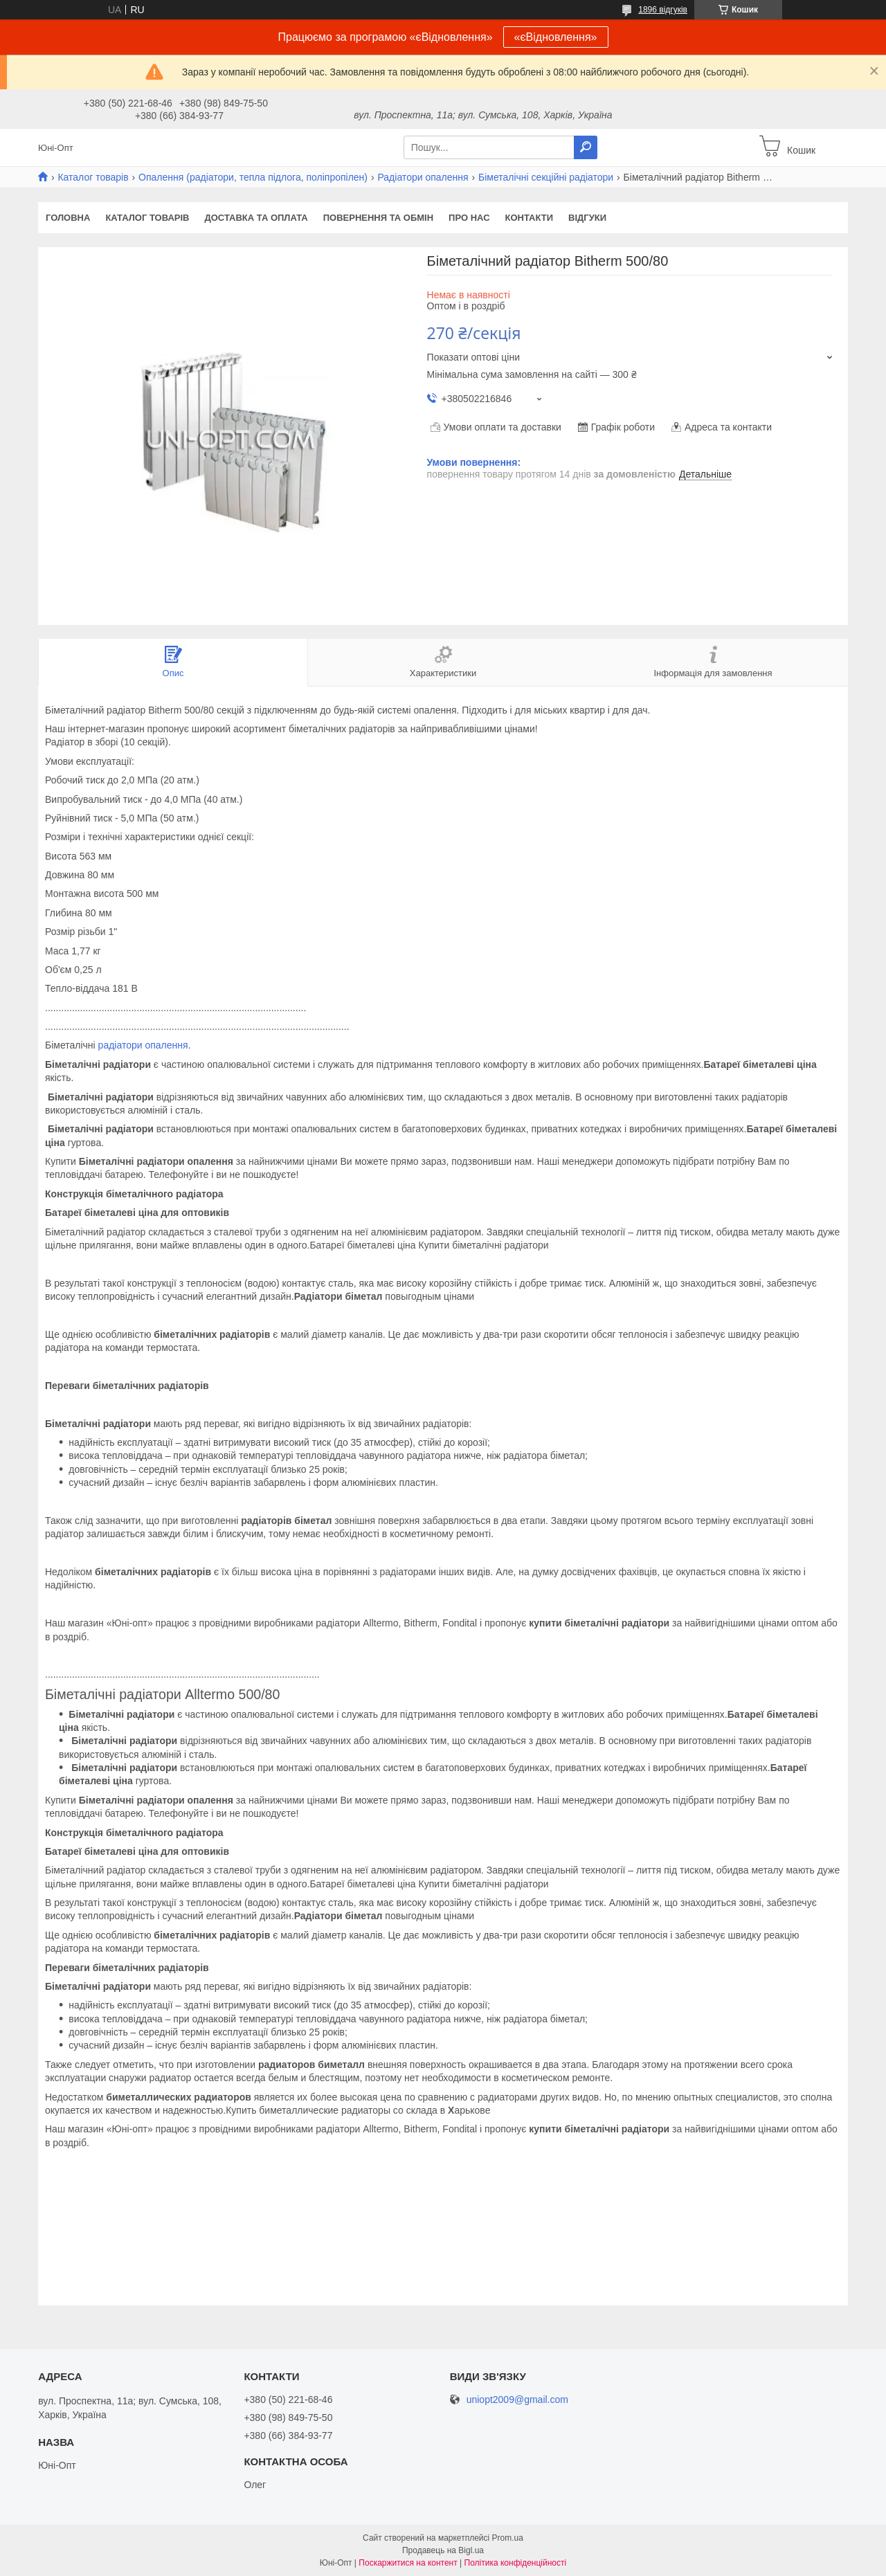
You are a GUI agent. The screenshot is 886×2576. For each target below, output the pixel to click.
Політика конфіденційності (515, 2563)
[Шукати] (585, 147)
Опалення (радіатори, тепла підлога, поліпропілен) (253, 177)
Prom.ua (507, 2538)
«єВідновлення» (555, 37)
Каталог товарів (92, 177)
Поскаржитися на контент (408, 2563)
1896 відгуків (662, 10)
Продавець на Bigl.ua (443, 2550)
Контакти (529, 217)
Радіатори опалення (422, 177)
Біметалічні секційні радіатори (545, 177)
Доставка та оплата (255, 217)
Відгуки (587, 217)
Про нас (469, 217)
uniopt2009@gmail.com (517, 2400)
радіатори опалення (143, 1045)
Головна (68, 217)
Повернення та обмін (378, 217)
